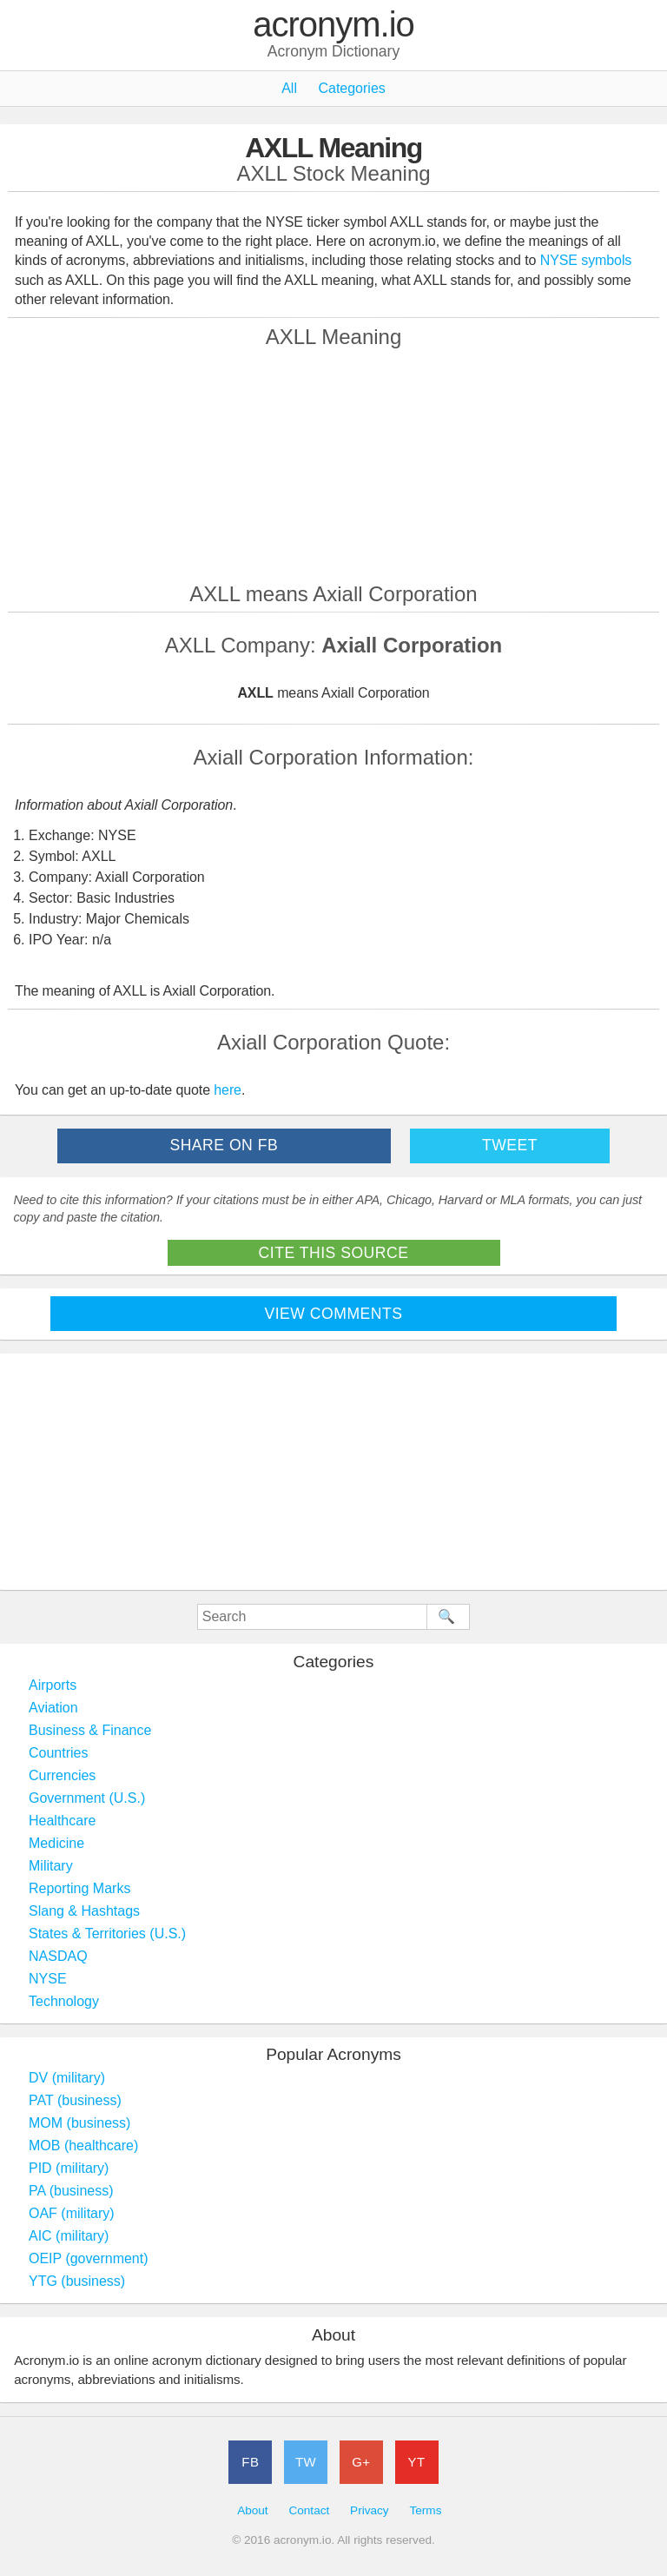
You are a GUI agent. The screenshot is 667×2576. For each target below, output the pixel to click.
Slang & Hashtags (84, 1911)
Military (51, 1865)
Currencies (62, 1775)
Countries (58, 1752)
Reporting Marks (79, 1888)
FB (250, 2461)
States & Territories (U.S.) (107, 1933)
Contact (308, 2510)
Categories (351, 88)
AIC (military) (69, 2235)
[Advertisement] (333, 464)
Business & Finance (90, 1730)
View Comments (334, 1313)
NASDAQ (58, 1956)
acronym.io (333, 25)
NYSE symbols (586, 260)
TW (305, 2461)
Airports (52, 1685)
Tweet (510, 1145)
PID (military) (69, 2168)
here (227, 1090)
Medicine (56, 1843)
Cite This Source (334, 1253)
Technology (64, 2001)
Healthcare (62, 1820)
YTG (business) (77, 2281)
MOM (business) (79, 2123)
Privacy (369, 2510)
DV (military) (67, 2077)
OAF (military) (72, 2213)
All (289, 88)
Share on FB (223, 1145)
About (252, 2510)
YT (417, 2461)
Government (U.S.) (87, 1798)
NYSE (48, 1978)
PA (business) (71, 2190)
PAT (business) (75, 2100)
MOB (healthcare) (83, 2145)
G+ (361, 2461)
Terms (425, 2510)
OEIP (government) (89, 2258)
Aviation (53, 1707)
